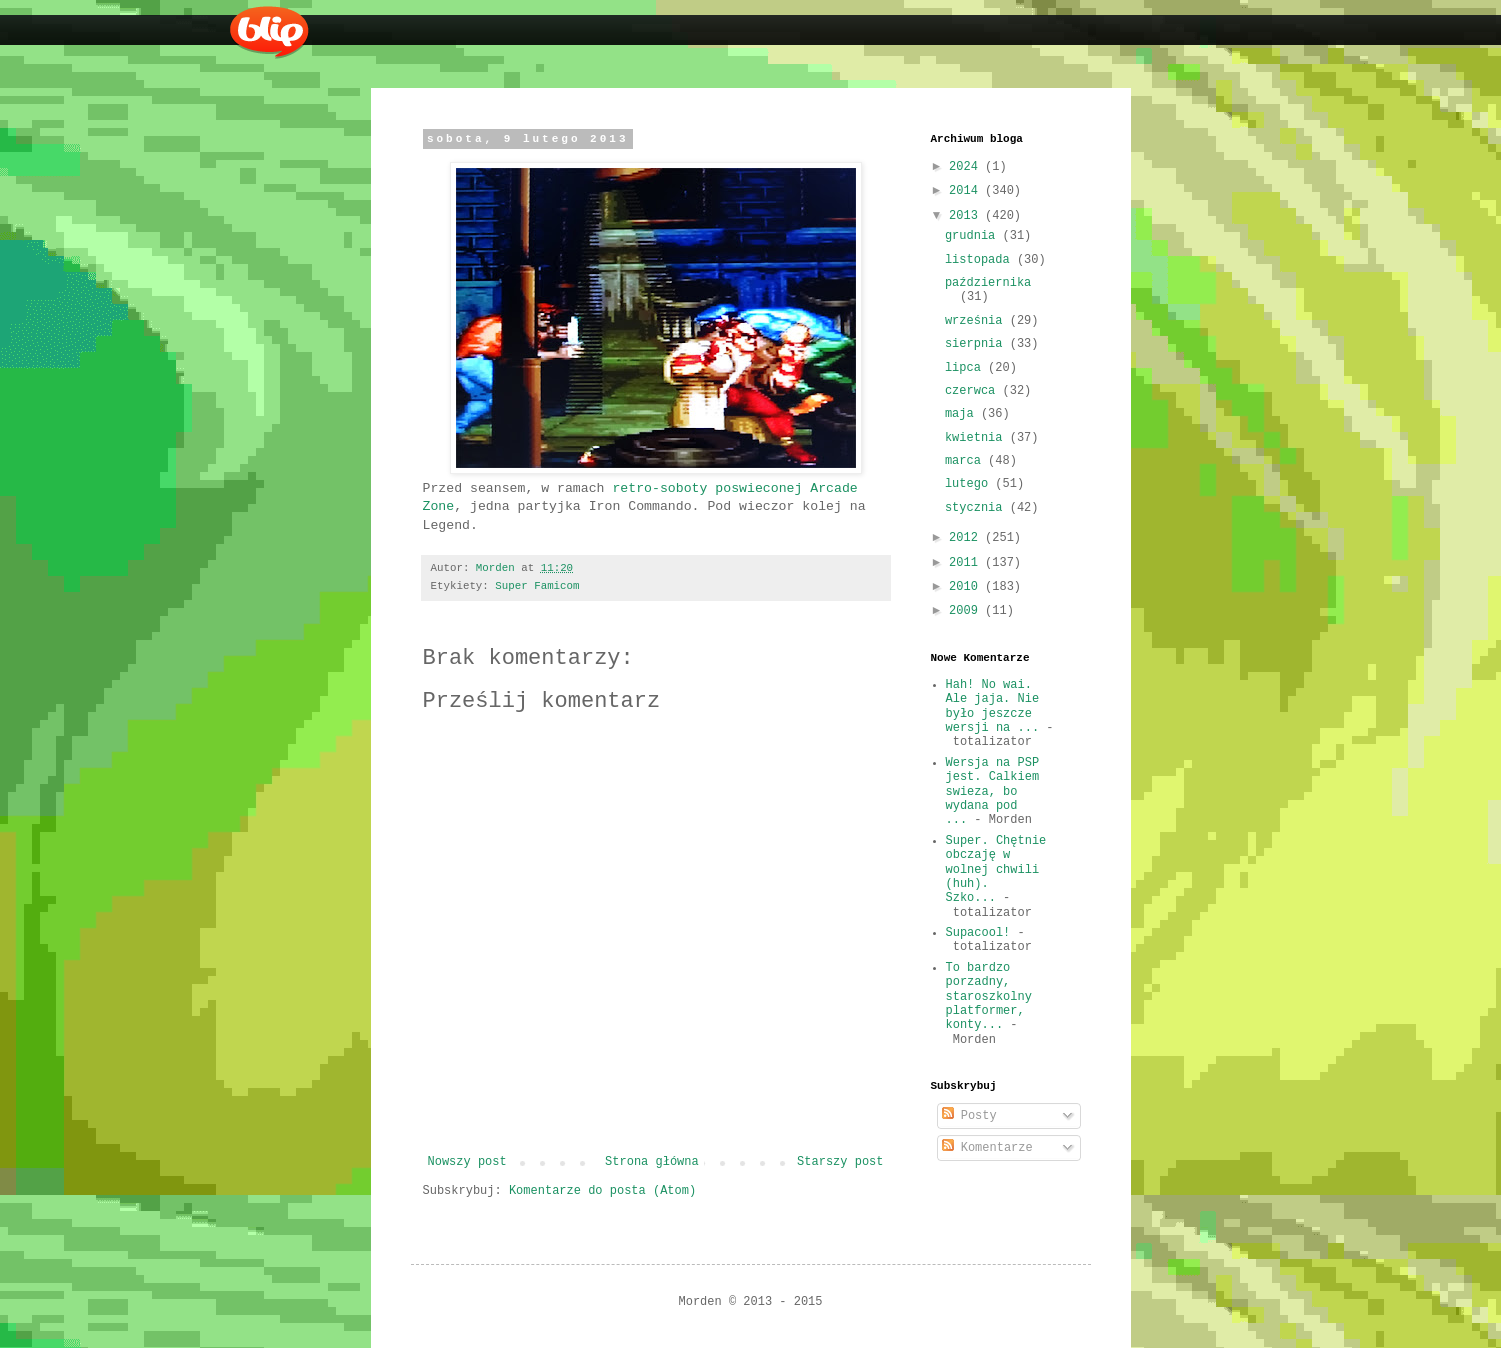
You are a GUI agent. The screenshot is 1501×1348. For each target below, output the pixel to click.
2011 (967, 563)
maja (963, 414)
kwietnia (977, 438)
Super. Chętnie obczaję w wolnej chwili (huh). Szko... (996, 870)
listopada (981, 260)
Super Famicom (537, 586)
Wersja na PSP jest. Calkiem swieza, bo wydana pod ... (993, 792)
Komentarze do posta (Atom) (602, 1191)
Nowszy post (467, 1162)
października (988, 283)
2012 (967, 538)
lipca (966, 368)
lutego (970, 484)
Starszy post (840, 1162)
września (977, 321)
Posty (969, 1116)
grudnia (974, 236)
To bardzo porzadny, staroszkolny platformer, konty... (989, 997)
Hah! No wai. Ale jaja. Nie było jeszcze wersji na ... (993, 706)
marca (966, 461)
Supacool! (978, 933)
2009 (967, 611)
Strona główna (652, 1162)
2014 (967, 191)
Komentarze (987, 1148)
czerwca (974, 391)
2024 (967, 167)
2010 (967, 587)
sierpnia (977, 344)
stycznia (977, 508)
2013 (967, 216)
